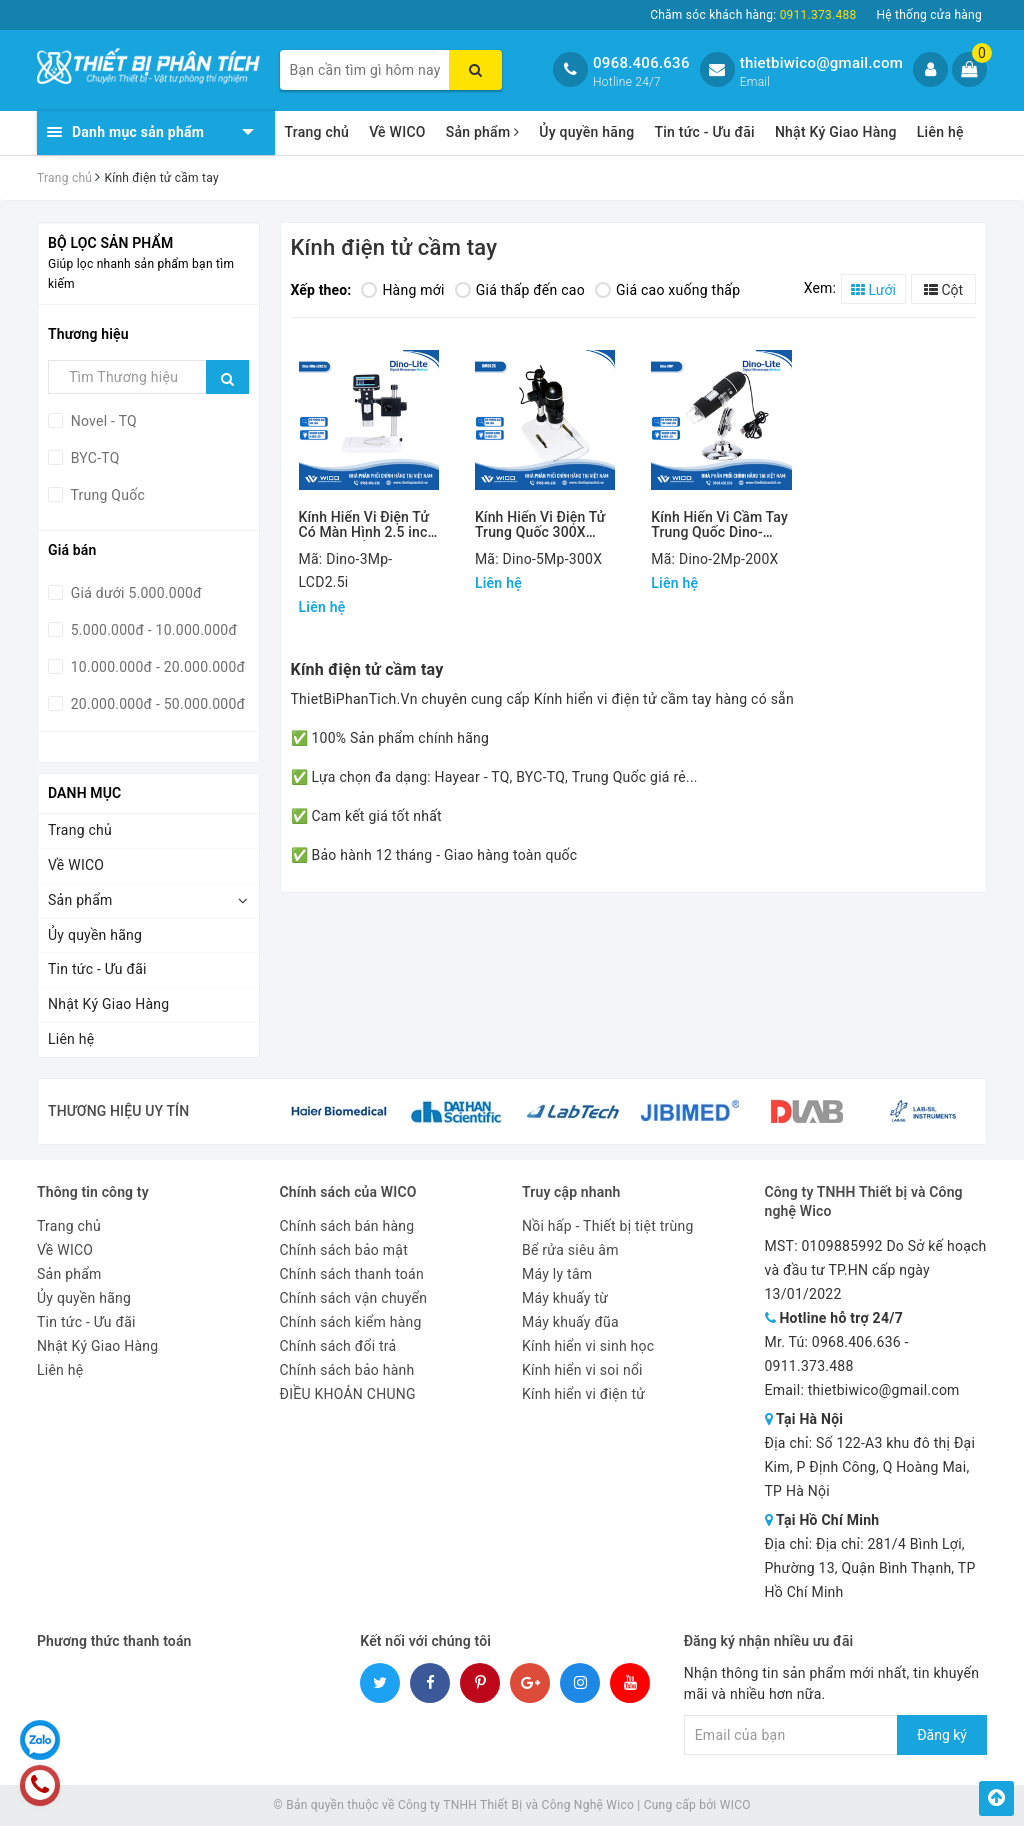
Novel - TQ (102, 421)
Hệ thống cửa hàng (929, 15)
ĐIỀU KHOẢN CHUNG (348, 1394)
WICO (735, 1805)
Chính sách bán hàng (347, 1226)
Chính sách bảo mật (344, 1250)
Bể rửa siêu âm (570, 1250)
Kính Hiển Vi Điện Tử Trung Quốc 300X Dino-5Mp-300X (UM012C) (540, 525)
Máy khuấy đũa (570, 1322)
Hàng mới (402, 290)
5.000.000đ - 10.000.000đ (152, 630)
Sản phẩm (483, 132)
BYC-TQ (93, 458)
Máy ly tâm (557, 1274)
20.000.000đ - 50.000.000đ (156, 704)
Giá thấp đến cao (520, 290)
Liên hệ (940, 132)
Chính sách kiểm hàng (351, 1322)
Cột (943, 290)
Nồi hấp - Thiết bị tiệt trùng (608, 1226)
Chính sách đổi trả (338, 1346)
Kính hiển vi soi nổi (582, 1370)
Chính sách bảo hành (347, 1370)
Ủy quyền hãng (586, 132)
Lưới (873, 290)
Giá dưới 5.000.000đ (134, 593)
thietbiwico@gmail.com (821, 63)
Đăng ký (942, 1735)
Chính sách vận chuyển (354, 1298)
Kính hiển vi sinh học (588, 1346)
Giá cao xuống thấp (667, 290)
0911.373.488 (809, 1366)
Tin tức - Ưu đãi (704, 132)
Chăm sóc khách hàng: (753, 15)
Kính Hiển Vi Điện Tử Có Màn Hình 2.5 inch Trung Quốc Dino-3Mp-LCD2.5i (367, 525)
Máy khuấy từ (565, 1298)
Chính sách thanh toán (352, 1274)
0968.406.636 (641, 63)
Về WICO (397, 132)
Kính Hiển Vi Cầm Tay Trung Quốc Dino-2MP (719, 525)
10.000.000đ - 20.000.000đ (156, 667)
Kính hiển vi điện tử (583, 1394)
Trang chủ (317, 132)
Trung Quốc (106, 495)
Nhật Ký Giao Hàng (836, 132)
